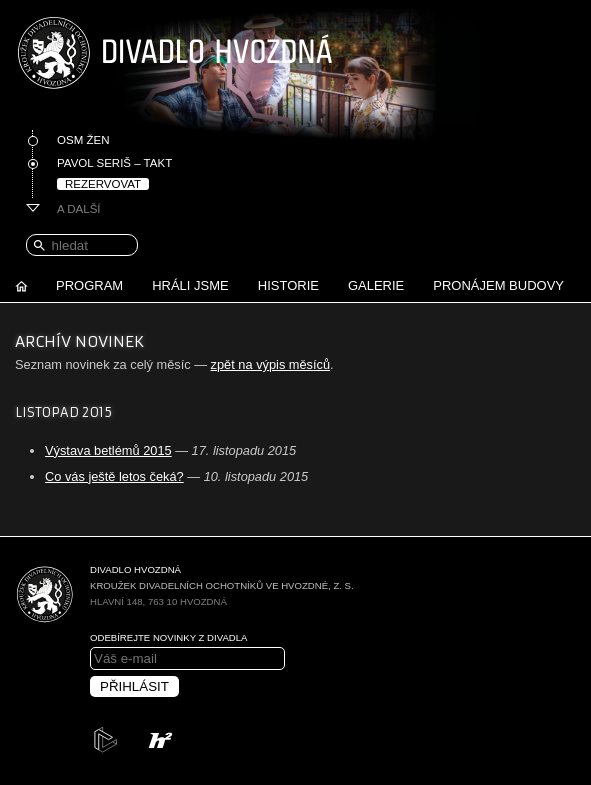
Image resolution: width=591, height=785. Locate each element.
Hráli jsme (190, 285)
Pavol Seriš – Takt (114, 163)
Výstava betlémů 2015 (108, 450)
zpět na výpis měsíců (271, 364)
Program (89, 285)
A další (79, 209)
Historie (288, 285)
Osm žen (83, 140)
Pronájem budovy (498, 285)
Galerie (376, 285)
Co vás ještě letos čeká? (114, 476)
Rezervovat (103, 184)
